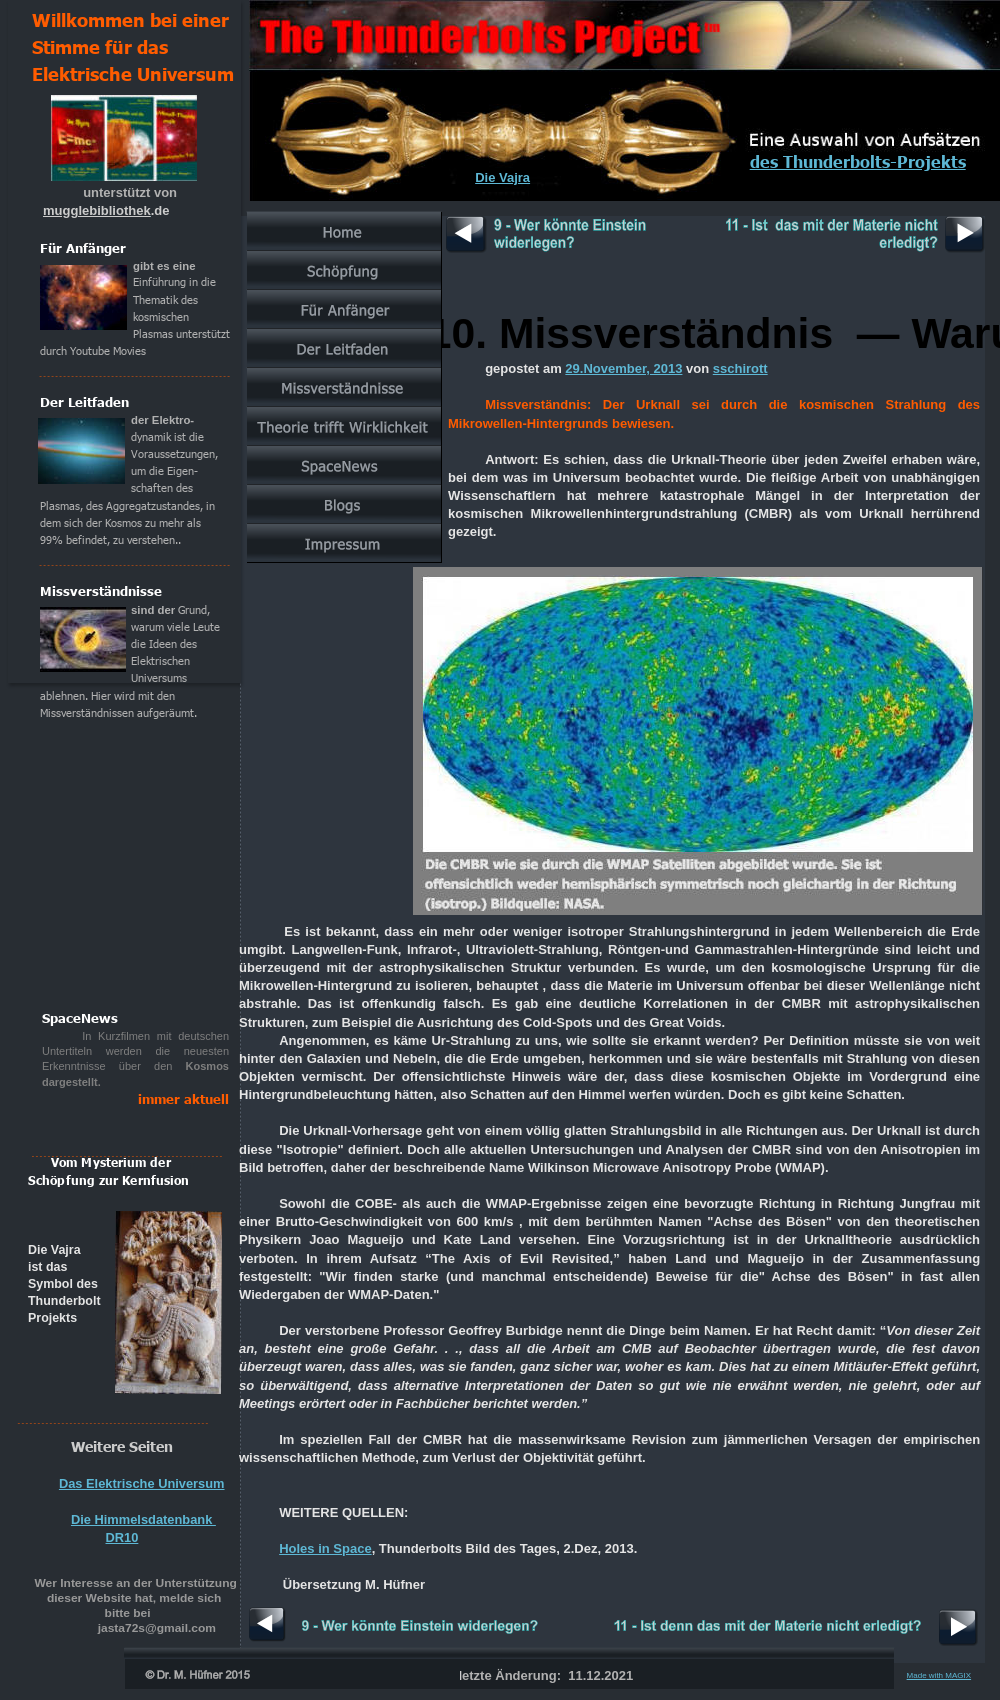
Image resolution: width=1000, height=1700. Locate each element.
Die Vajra (502, 177)
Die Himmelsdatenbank (143, 1519)
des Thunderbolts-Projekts (858, 161)
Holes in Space (325, 1548)
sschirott (740, 368)
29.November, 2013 (623, 368)
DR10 (122, 1537)
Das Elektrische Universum (142, 1483)
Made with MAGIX (939, 1675)
